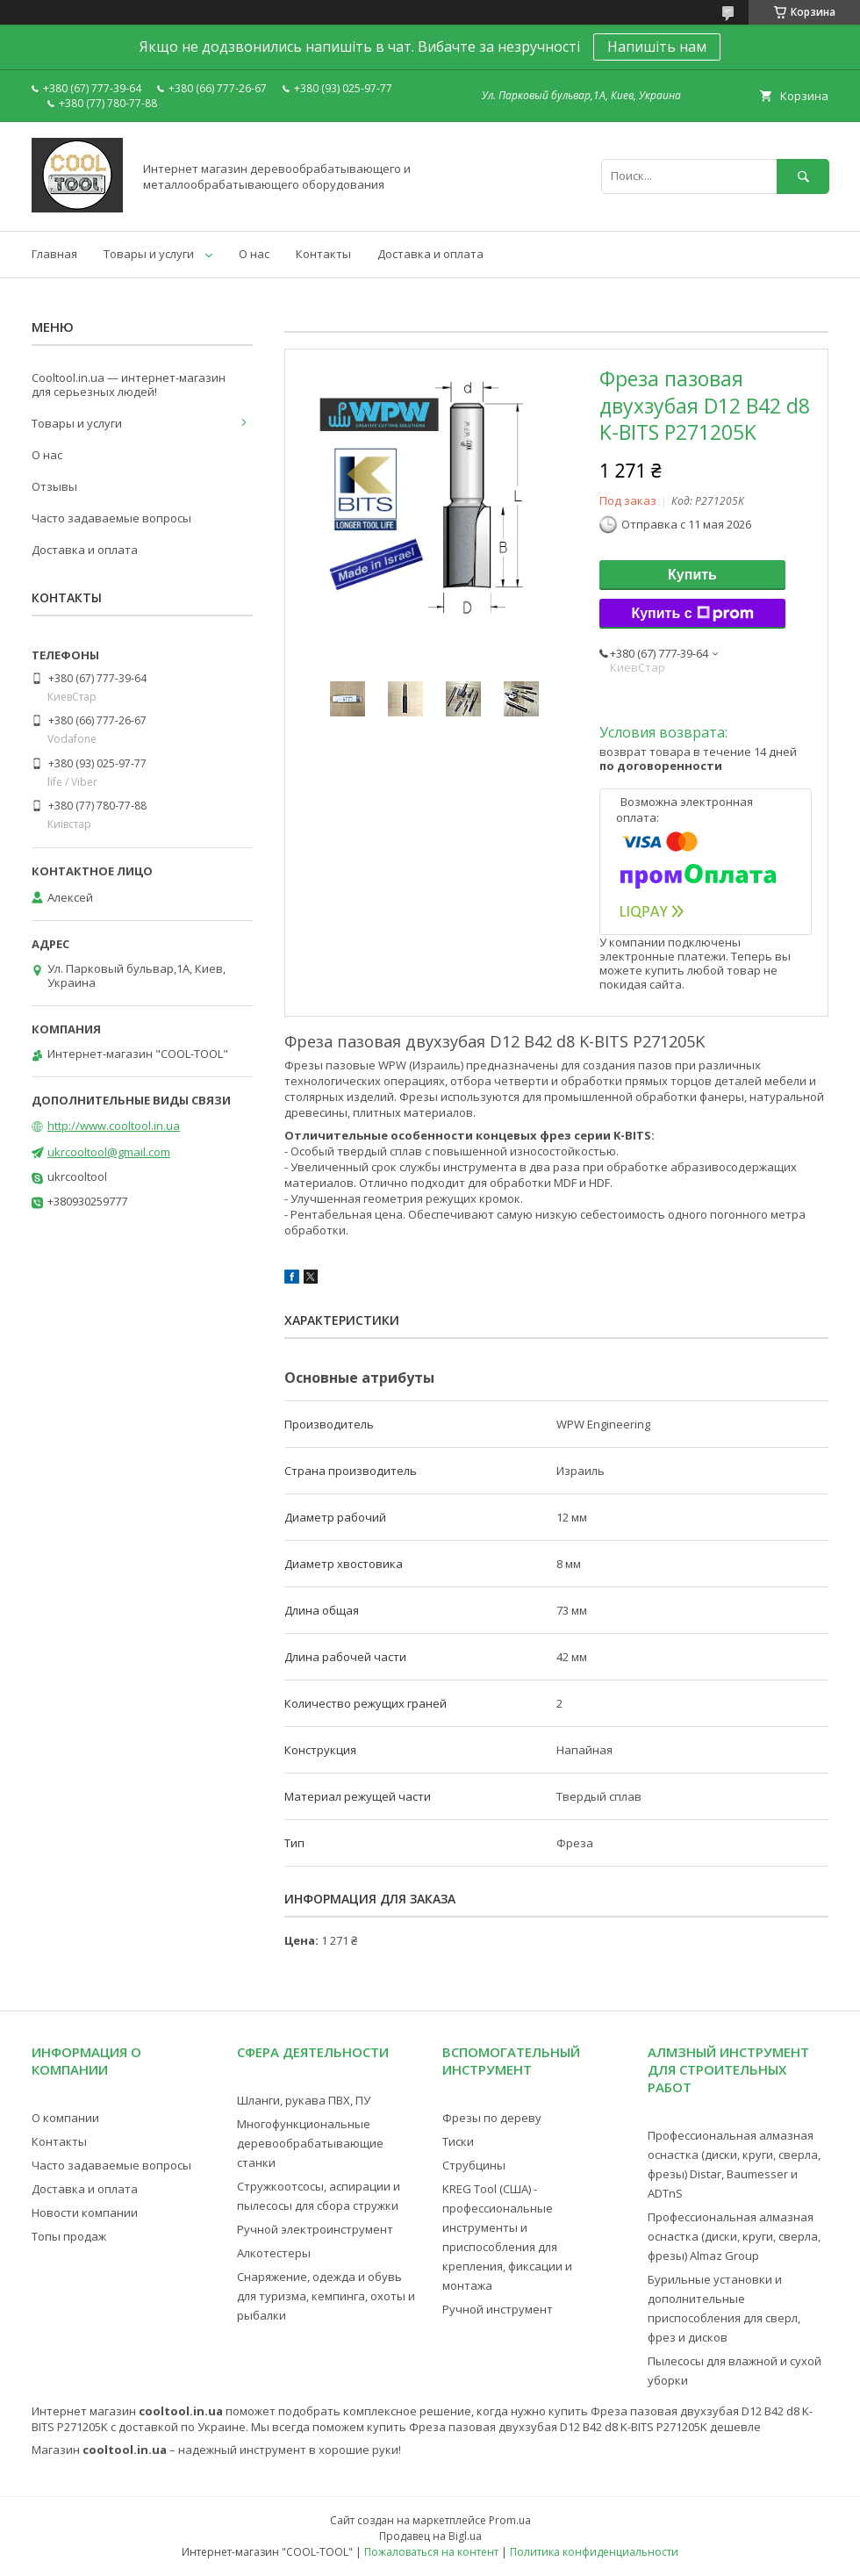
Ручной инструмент (497, 2309)
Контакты (323, 254)
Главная (54, 254)
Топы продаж (69, 2236)
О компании (65, 2118)
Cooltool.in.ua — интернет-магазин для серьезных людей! (129, 384)
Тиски (458, 2141)
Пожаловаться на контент (431, 2551)
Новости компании (85, 2212)
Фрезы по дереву (491, 2118)
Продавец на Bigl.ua (430, 2536)
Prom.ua (510, 2520)
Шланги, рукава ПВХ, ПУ (303, 2100)
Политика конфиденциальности (594, 2551)
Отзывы (54, 486)
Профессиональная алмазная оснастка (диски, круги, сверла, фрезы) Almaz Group (734, 2236)
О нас (254, 254)
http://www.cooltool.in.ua (113, 1126)
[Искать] (803, 176)
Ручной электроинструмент (315, 2229)
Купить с (692, 614)
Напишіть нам (656, 46)
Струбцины (473, 2165)
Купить (692, 574)
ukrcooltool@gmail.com (108, 1152)
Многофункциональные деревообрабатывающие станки (310, 2143)
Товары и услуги (149, 254)
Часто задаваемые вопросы (111, 518)
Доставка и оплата (430, 254)
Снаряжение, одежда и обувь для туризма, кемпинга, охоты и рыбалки (326, 2296)
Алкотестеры (274, 2253)
